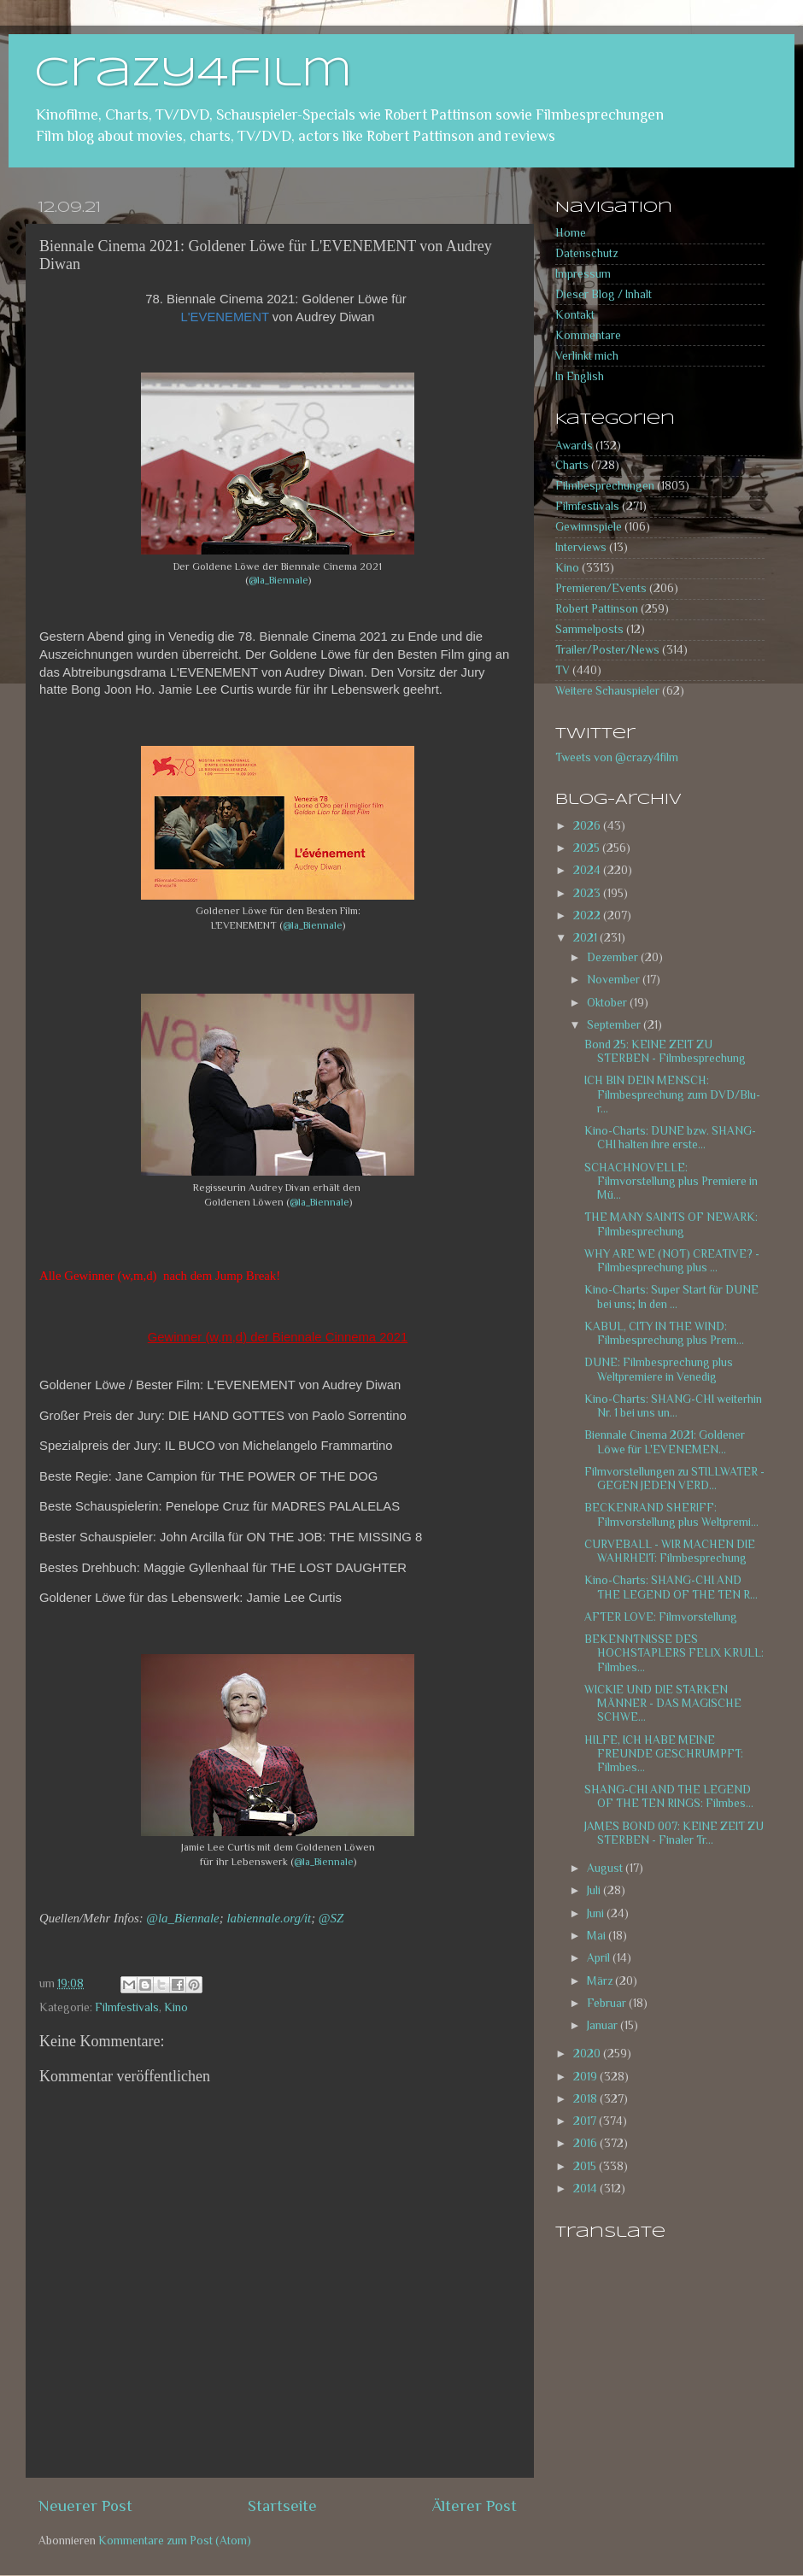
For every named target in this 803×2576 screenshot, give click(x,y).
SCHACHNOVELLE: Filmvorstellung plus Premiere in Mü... (671, 1181)
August (606, 1868)
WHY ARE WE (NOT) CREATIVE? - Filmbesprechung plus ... (671, 1260)
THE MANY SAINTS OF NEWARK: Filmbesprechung (671, 1224)
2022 (588, 915)
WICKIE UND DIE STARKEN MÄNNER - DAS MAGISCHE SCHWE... (662, 1703)
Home (570, 232)
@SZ (331, 1918)
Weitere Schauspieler (607, 690)
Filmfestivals (127, 2007)
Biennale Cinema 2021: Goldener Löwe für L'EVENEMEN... (664, 1442)
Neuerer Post (85, 2505)
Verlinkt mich (586, 355)
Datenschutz (586, 253)
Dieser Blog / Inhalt (603, 294)
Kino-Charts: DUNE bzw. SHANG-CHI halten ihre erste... (670, 1137)
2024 (588, 870)
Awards (574, 445)
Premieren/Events (601, 588)
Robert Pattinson (596, 608)
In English (579, 376)
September (615, 1024)
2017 (586, 2121)
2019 (586, 2076)
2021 (586, 937)
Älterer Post (474, 2505)
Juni (597, 1913)
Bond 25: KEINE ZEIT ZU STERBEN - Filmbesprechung (665, 1051)
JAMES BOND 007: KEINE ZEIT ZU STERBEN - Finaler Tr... (674, 1833)
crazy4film (193, 74)
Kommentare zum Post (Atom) (174, 2540)
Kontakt (575, 314)
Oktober (608, 1002)
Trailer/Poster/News (607, 649)
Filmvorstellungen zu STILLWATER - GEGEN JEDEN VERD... (674, 1478)
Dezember (614, 957)
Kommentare (588, 335)
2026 (588, 825)
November (614, 979)
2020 (588, 2053)
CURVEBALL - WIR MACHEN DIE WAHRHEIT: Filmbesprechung (669, 1551)
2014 (586, 2188)
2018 (586, 2098)
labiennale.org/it (268, 1918)
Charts (572, 465)
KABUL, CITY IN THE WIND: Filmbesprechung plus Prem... (664, 1333)
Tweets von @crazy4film (616, 757)
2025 (587, 848)
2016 (586, 2143)
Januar (603, 2025)
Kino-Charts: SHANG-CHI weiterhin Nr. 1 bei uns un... (673, 1406)
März (601, 1981)
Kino (176, 2007)
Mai (597, 1935)
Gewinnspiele (588, 526)
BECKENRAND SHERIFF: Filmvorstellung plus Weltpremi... (671, 1514)
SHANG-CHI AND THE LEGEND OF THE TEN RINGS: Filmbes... (668, 1796)
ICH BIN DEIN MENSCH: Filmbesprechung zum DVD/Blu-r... (672, 1094)
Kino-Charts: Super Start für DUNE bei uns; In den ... (671, 1296)
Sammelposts (589, 629)
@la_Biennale (278, 580)
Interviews (581, 547)
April (600, 1957)
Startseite (282, 2505)
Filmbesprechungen (604, 485)
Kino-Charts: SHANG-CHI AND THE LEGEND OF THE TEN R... (671, 1587)
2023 (588, 893)
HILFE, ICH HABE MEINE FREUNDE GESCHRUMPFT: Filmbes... (663, 1754)
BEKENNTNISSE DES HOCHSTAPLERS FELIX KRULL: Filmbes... (674, 1653)
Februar (608, 2003)
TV (562, 670)
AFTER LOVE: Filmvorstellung (660, 1617)
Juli (595, 1890)
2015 (586, 2166)
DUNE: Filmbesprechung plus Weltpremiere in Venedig (658, 1369)
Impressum (583, 273)
